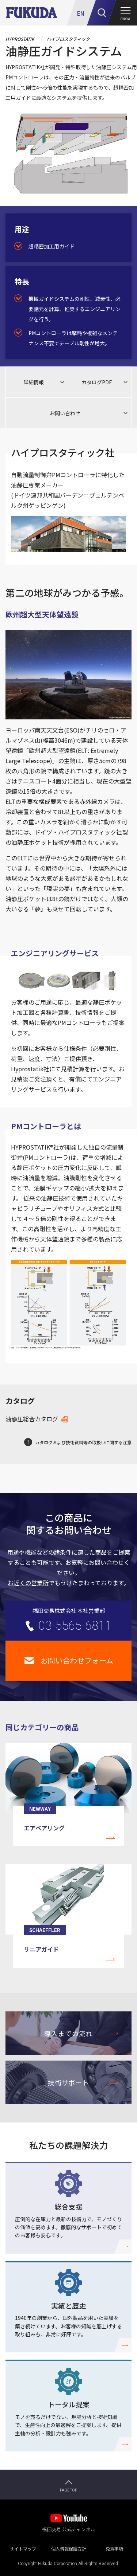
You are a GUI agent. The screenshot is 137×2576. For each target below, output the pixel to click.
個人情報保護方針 (68, 2547)
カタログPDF (96, 382)
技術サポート (68, 2082)
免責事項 (114, 2547)
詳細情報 (33, 382)
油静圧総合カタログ (32, 1418)
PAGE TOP (68, 2490)
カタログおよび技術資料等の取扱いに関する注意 (83, 1442)
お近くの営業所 (28, 1582)
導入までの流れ (68, 2033)
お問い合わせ (65, 413)
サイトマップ (23, 2547)
